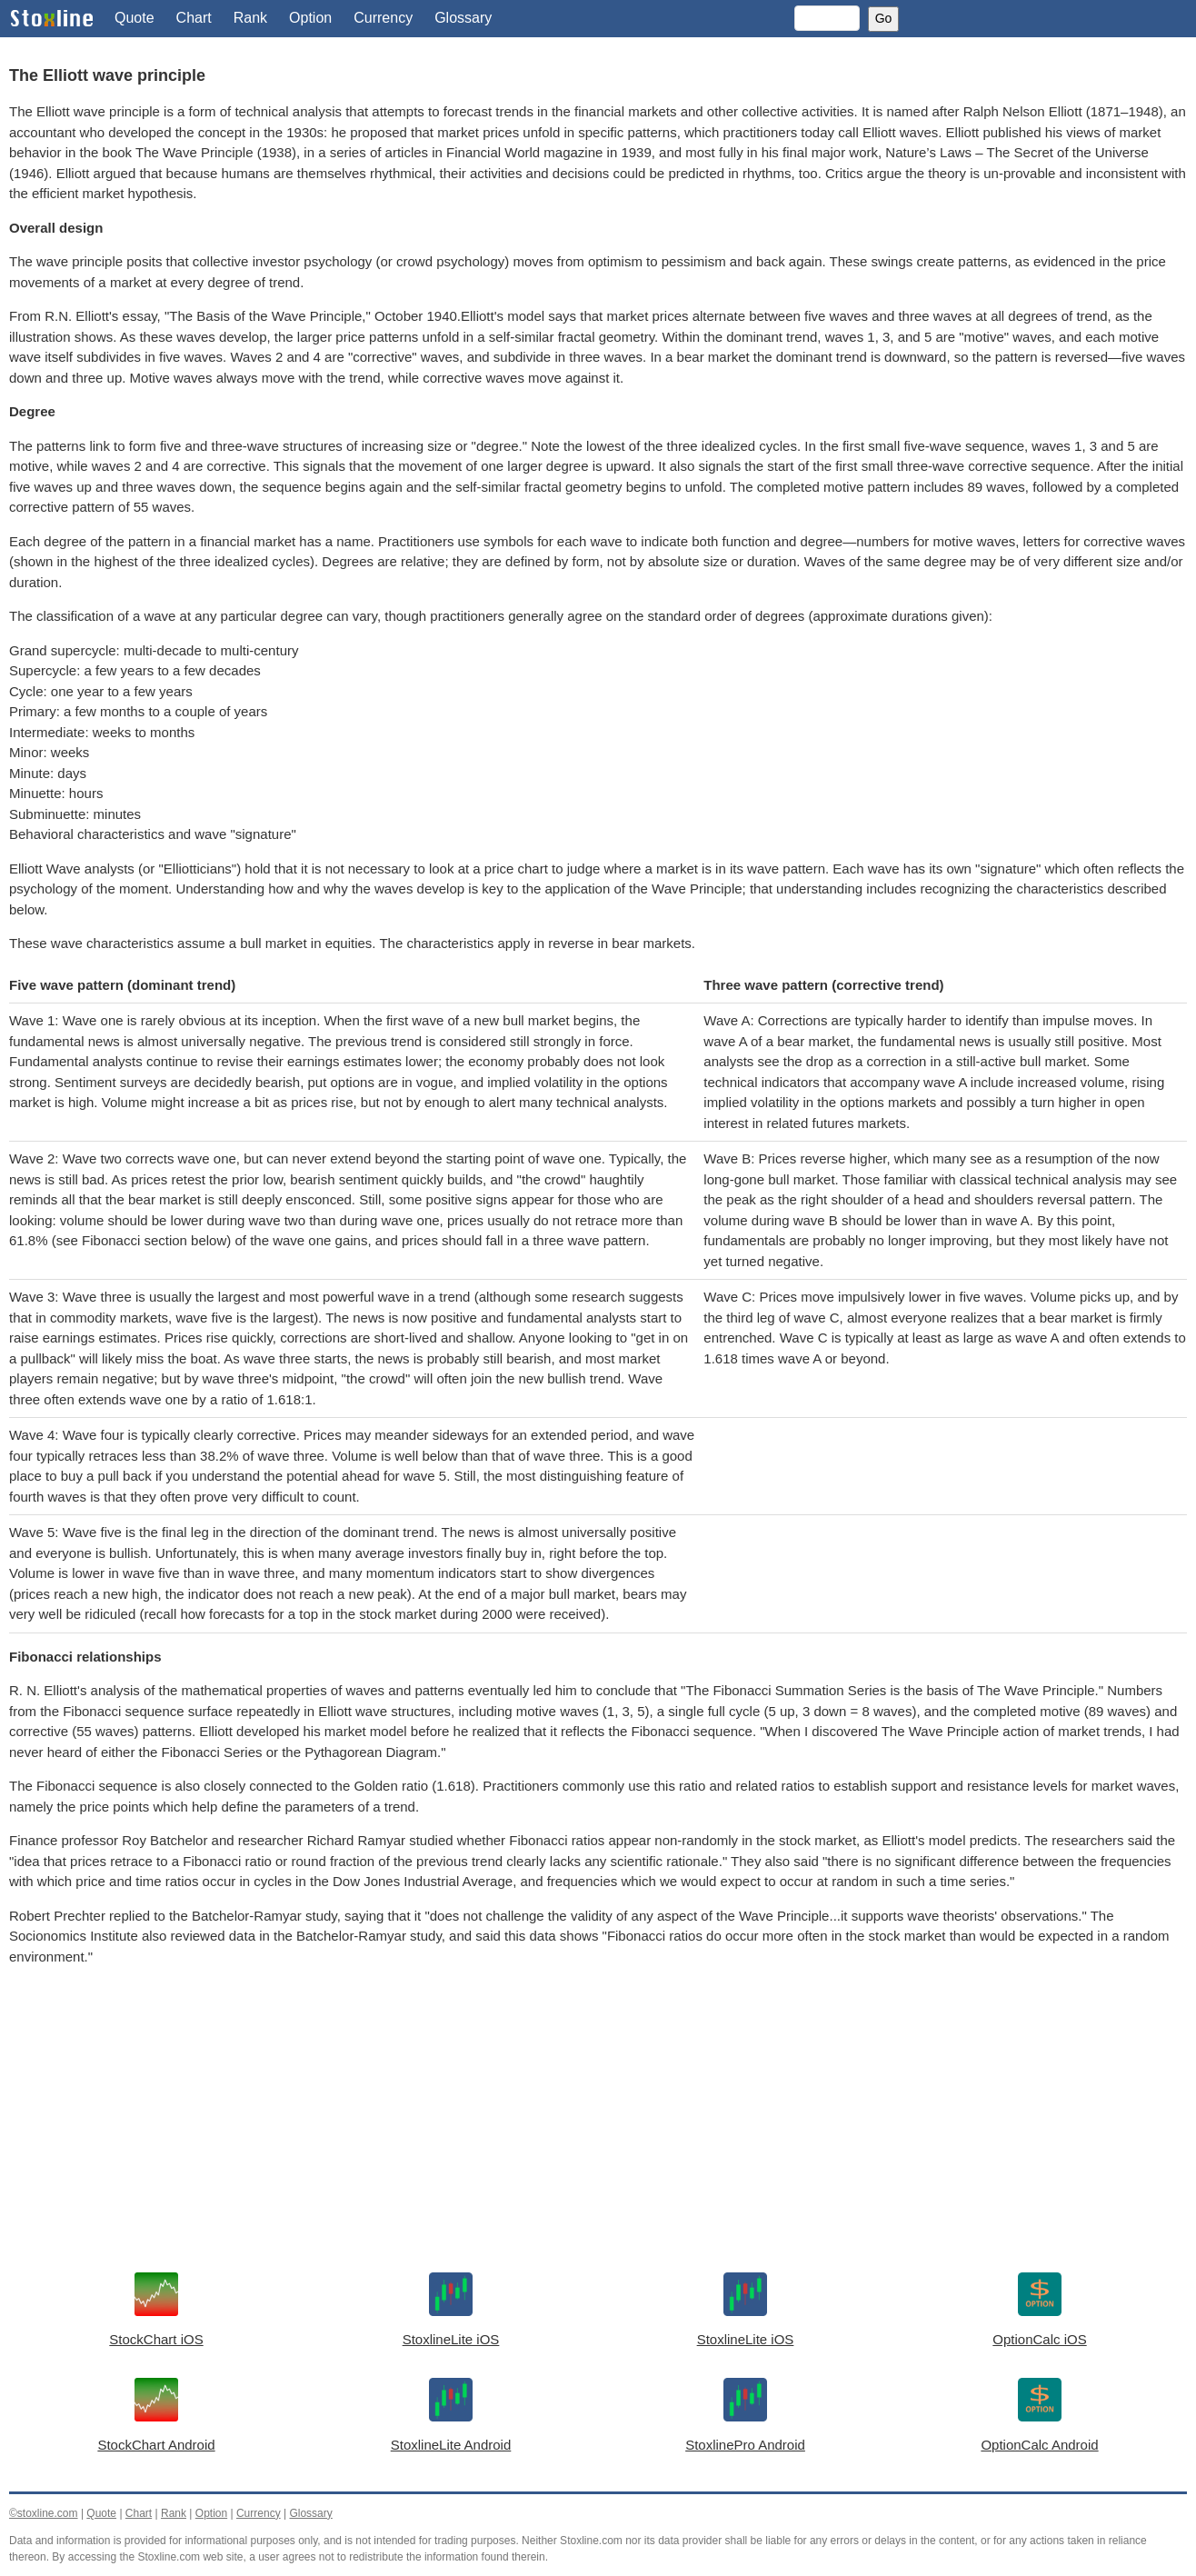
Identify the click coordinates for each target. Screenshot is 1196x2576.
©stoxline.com (43, 2513)
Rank (250, 17)
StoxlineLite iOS (451, 2339)
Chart (194, 17)
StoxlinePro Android (745, 2444)
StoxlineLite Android (451, 2444)
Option (310, 17)
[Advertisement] (554, 2122)
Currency (383, 17)
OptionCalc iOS (1039, 2339)
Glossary (463, 17)
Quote (134, 17)
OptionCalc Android (1039, 2444)
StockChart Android (155, 2444)
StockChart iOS (156, 2339)
